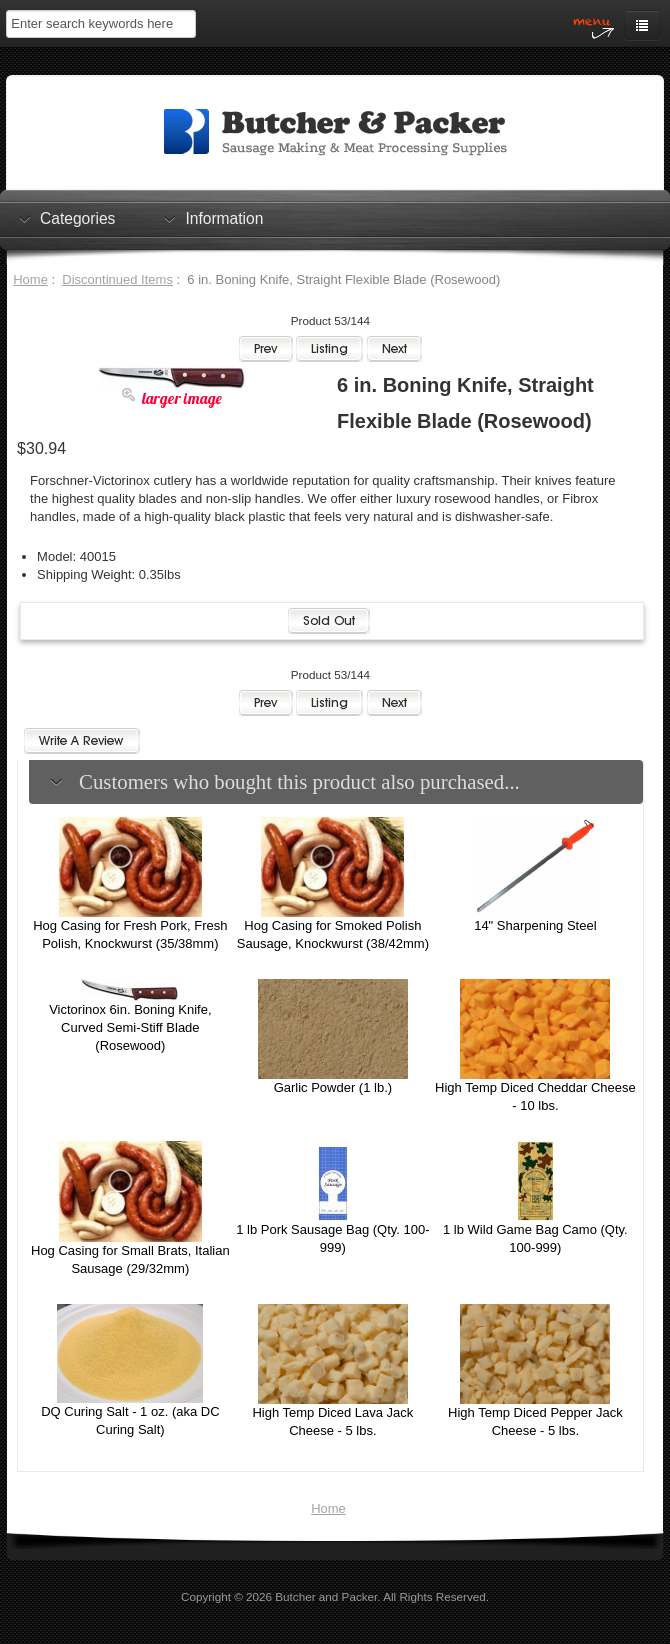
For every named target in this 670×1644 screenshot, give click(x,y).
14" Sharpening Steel (535, 925)
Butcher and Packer (326, 1596)
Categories (77, 218)
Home (30, 279)
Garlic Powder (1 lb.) (333, 1087)
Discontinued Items (117, 279)
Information (224, 218)
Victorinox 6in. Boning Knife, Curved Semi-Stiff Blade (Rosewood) (130, 1027)
